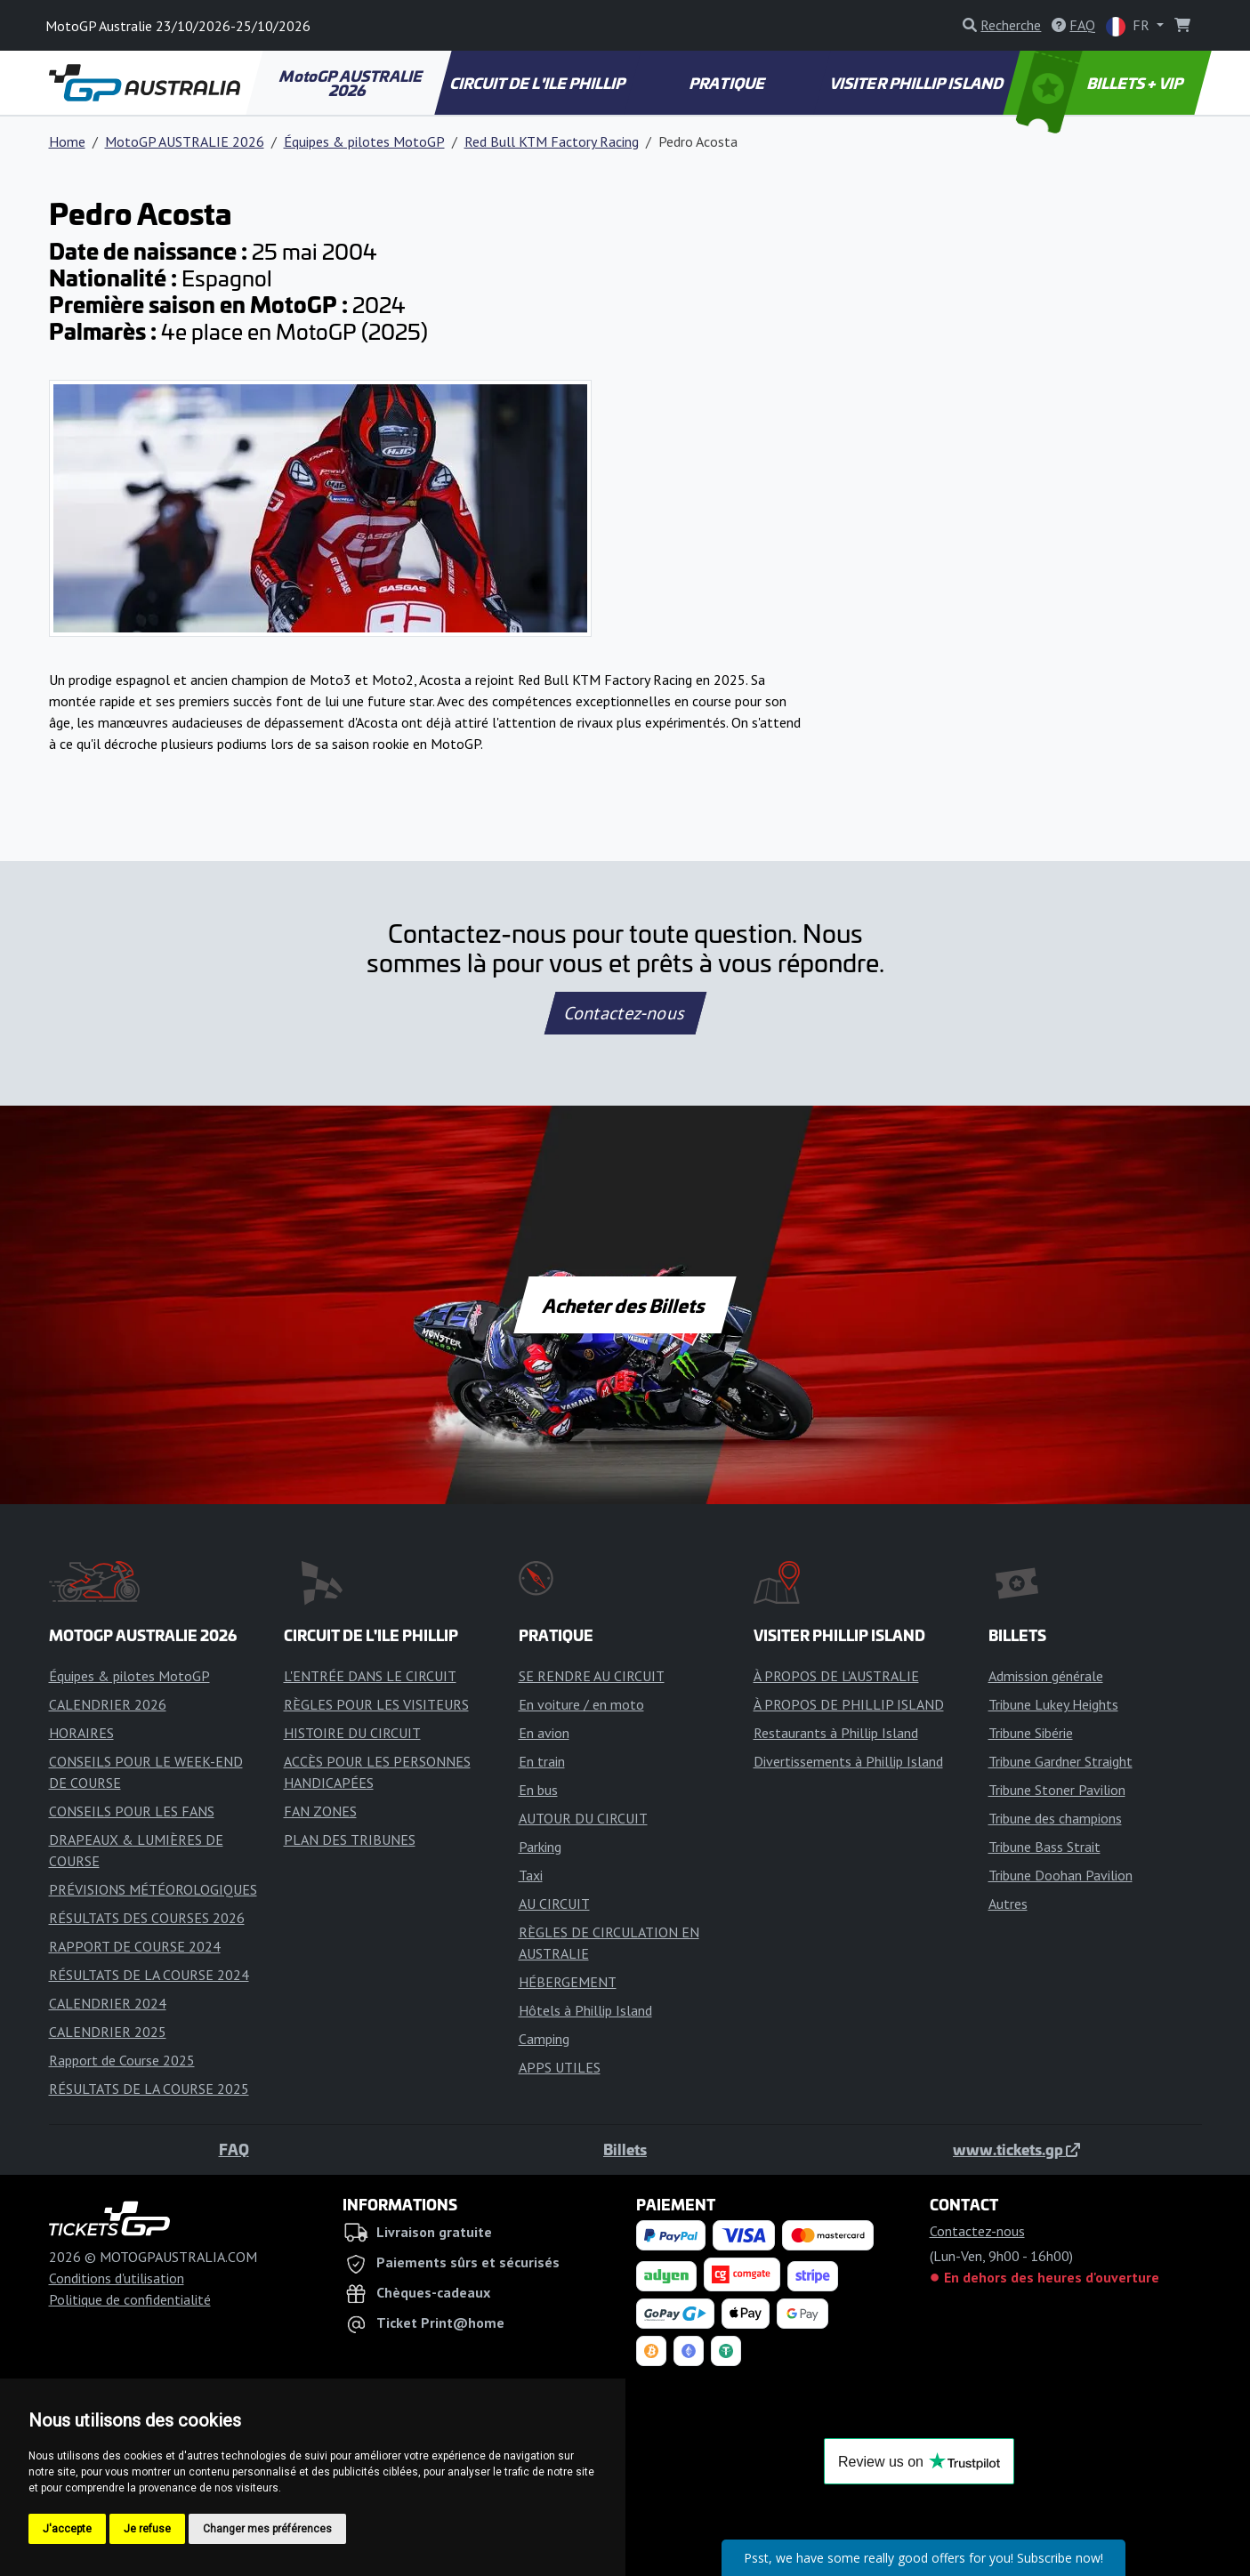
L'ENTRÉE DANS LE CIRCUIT (370, 1676)
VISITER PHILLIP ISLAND (917, 82)
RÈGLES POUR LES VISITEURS (376, 1704)
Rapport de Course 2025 (122, 2060)
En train (542, 1761)
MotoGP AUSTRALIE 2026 (352, 83)
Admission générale (1045, 1676)
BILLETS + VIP (1100, 83)
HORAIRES (81, 1733)
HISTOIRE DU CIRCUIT (352, 1733)
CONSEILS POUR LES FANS (131, 1811)
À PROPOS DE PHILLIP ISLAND (849, 1704)
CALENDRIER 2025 (107, 2032)
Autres (1008, 1903)
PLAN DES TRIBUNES (349, 1839)
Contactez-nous (624, 1013)
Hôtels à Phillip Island (585, 2010)
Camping (544, 2039)
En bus (538, 1790)
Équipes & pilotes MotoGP (364, 141)
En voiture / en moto (581, 1704)
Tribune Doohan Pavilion (1060, 1875)
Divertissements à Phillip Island (848, 1761)
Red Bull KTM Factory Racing (551, 141)
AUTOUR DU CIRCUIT (583, 1818)
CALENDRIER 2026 (107, 1704)
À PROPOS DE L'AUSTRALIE (836, 1676)
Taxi (531, 1875)
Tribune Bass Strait (1044, 1847)
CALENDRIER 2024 (107, 2003)
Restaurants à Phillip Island (836, 1733)
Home (67, 141)
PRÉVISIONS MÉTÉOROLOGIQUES (153, 1889)
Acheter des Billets (625, 1305)
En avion (544, 1733)
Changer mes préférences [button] (267, 2529)
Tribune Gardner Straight (1060, 1761)
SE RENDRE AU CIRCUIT (592, 1676)
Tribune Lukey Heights (1053, 1704)
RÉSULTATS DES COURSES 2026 (147, 1918)
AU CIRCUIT (554, 1903)
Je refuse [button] (147, 2529)
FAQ (234, 2149)
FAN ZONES (320, 1811)
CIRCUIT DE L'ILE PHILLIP (538, 82)
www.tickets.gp (1016, 2149)
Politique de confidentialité (130, 2299)
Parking (540, 1847)
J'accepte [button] (67, 2529)
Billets (625, 2149)
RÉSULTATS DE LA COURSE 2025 (149, 2088)
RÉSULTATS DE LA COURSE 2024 (149, 1975)
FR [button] (1129, 26)
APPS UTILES (560, 2067)
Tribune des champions (1055, 1818)
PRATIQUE (728, 82)
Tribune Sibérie (1030, 1733)
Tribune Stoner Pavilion (1056, 1790)
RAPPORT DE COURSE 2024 (135, 1946)
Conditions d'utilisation (116, 2278)
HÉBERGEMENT (568, 1982)
